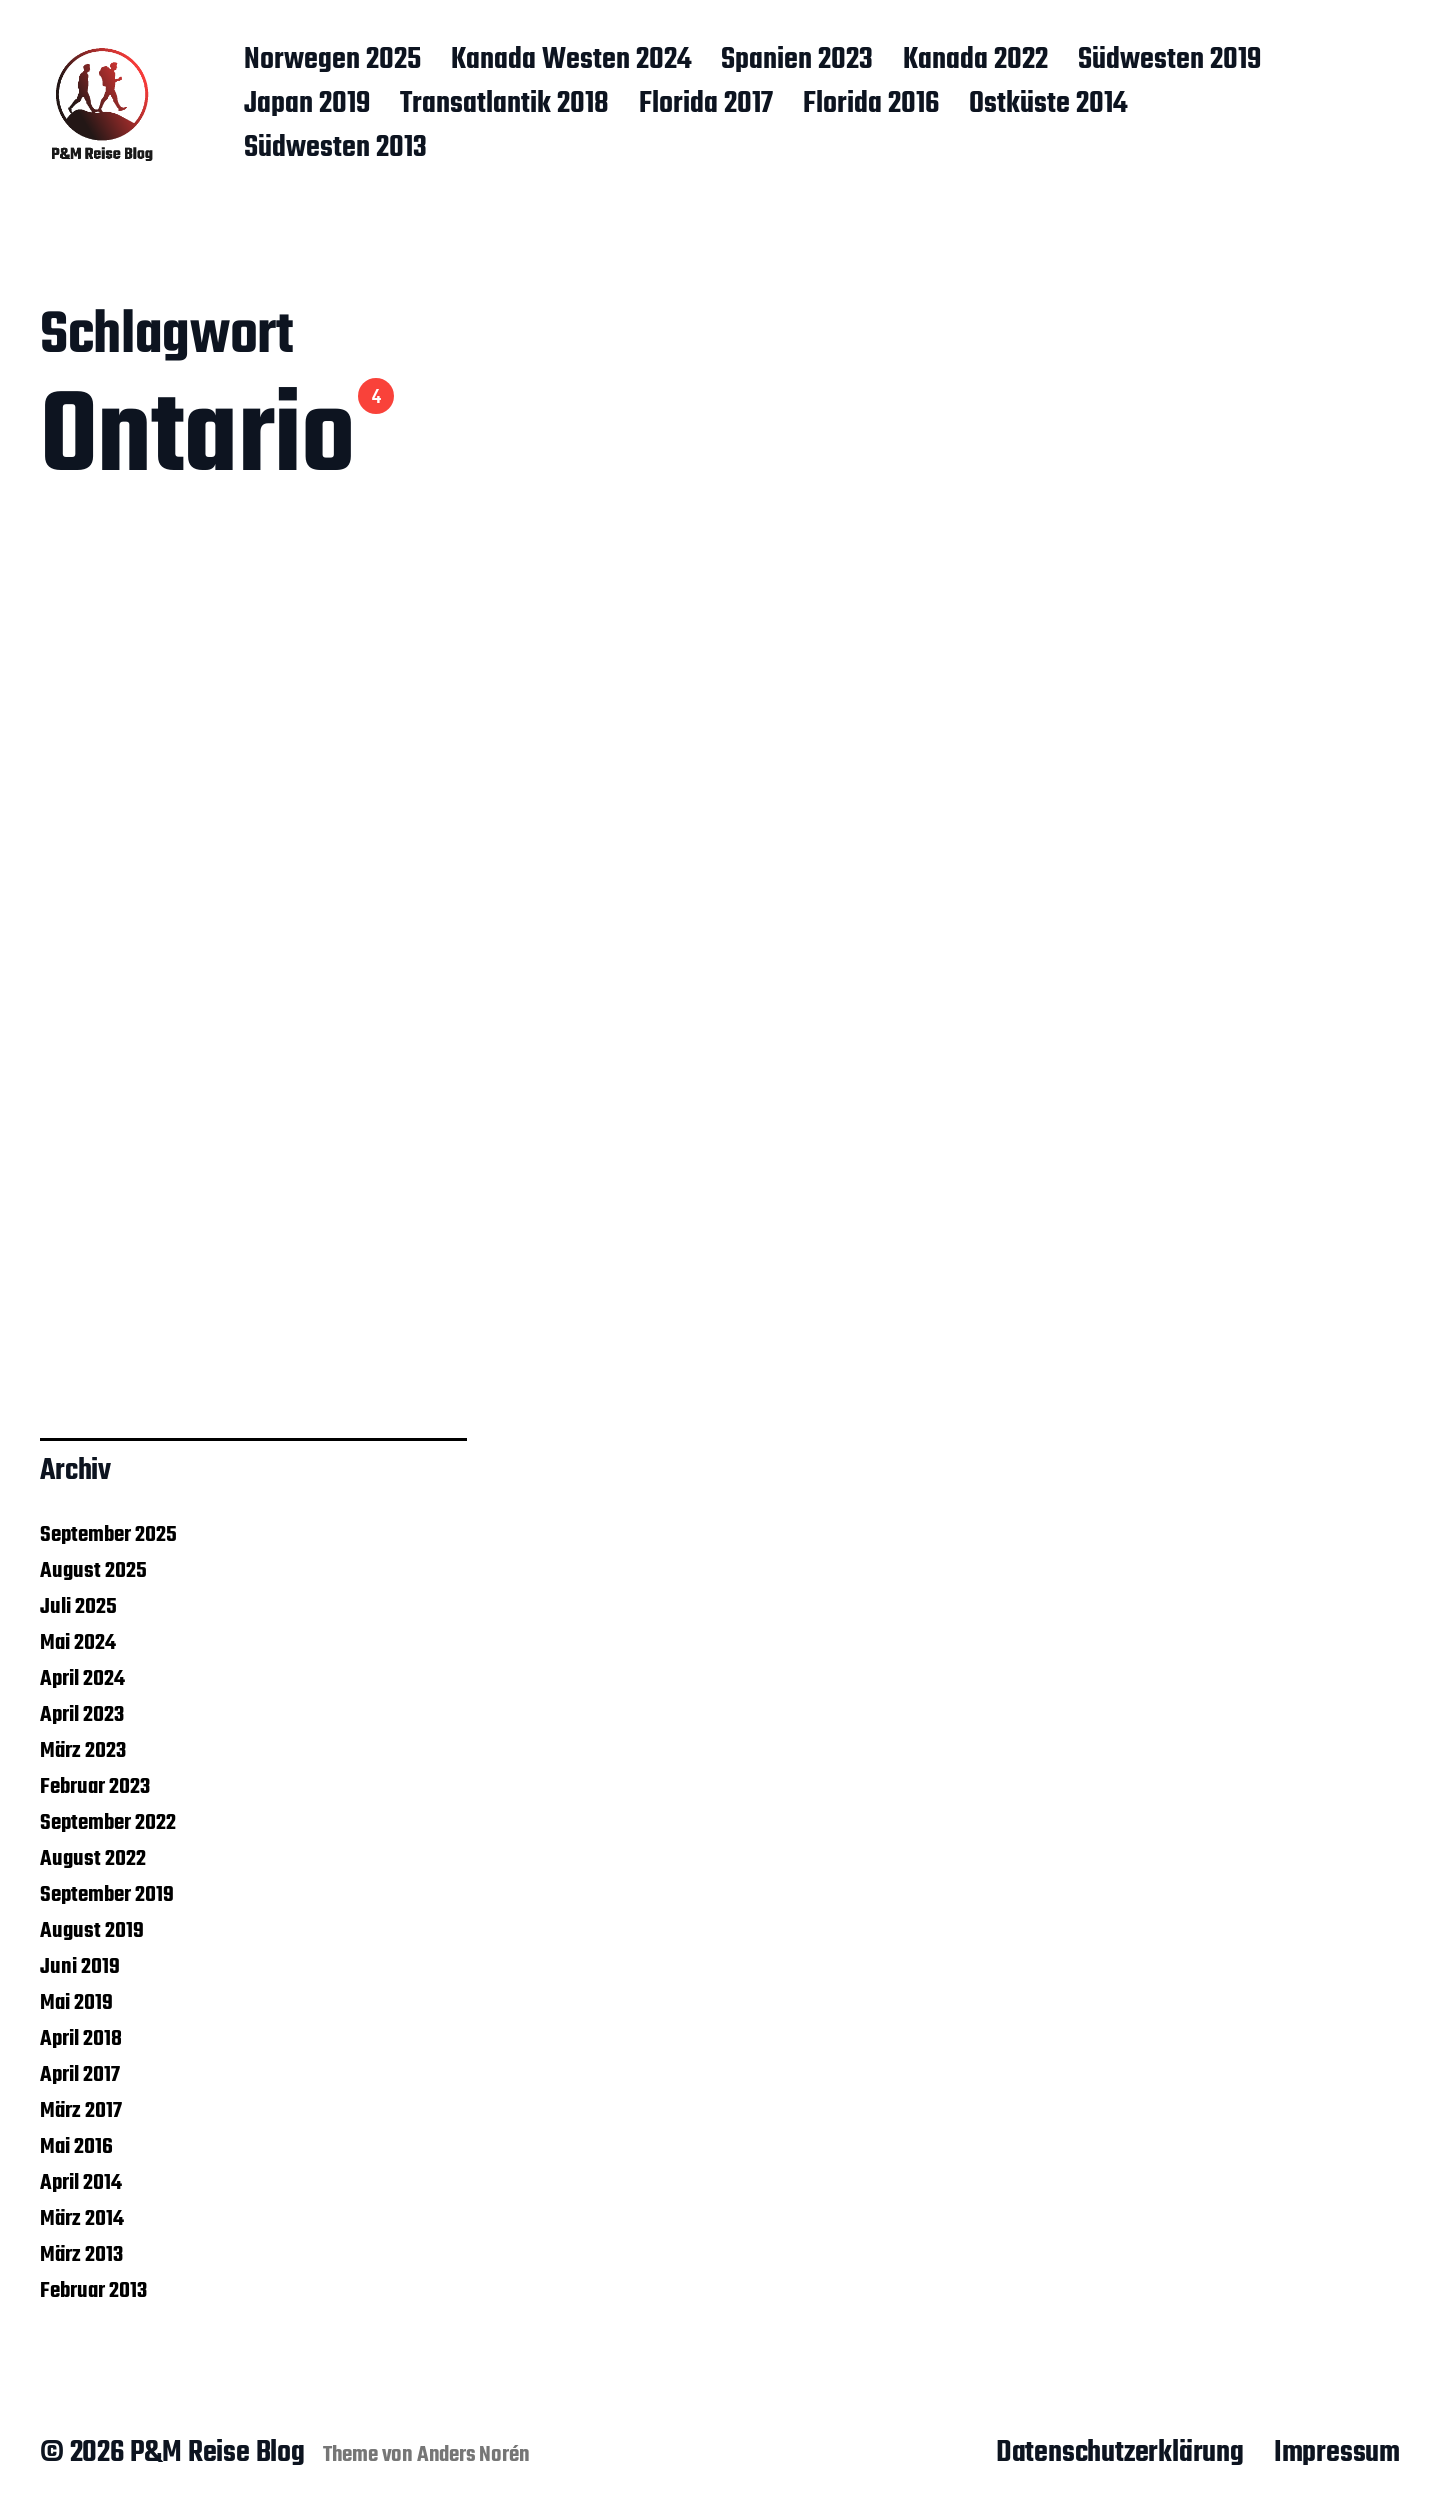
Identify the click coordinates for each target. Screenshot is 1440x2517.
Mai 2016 (76, 2147)
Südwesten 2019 (1169, 61)
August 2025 (93, 1571)
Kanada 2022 (975, 61)
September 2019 (107, 1895)
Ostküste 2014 (1048, 105)
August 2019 (92, 1931)
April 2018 (81, 2039)
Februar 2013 (93, 2291)
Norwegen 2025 (332, 61)
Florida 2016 (871, 105)
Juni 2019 (80, 1967)
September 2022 (108, 1823)
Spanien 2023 (797, 61)
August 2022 (93, 1859)
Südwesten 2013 (335, 149)
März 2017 (81, 2111)
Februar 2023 (95, 1787)
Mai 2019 (76, 2003)
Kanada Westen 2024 (571, 61)
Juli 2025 (78, 1607)
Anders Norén (473, 2455)
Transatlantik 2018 (504, 105)
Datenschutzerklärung (1120, 2453)
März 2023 (83, 1751)
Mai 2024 (78, 1643)
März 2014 (82, 2219)
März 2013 (81, 2255)
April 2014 (81, 2183)
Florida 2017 (706, 105)
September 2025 (108, 1535)
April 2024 (82, 1679)
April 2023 (82, 1715)
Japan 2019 (307, 105)
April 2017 (80, 2075)
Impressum (1337, 2453)
